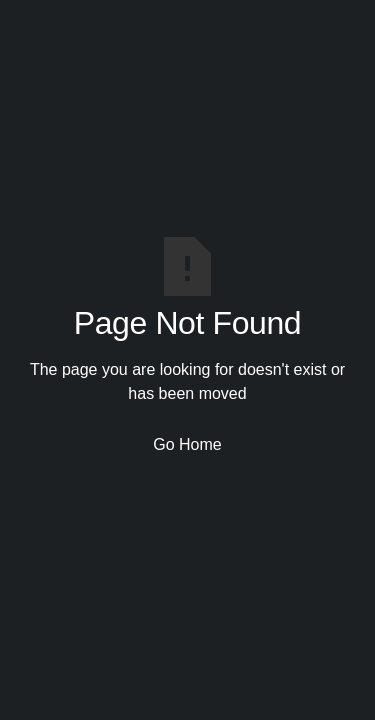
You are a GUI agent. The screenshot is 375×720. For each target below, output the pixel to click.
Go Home (187, 444)
